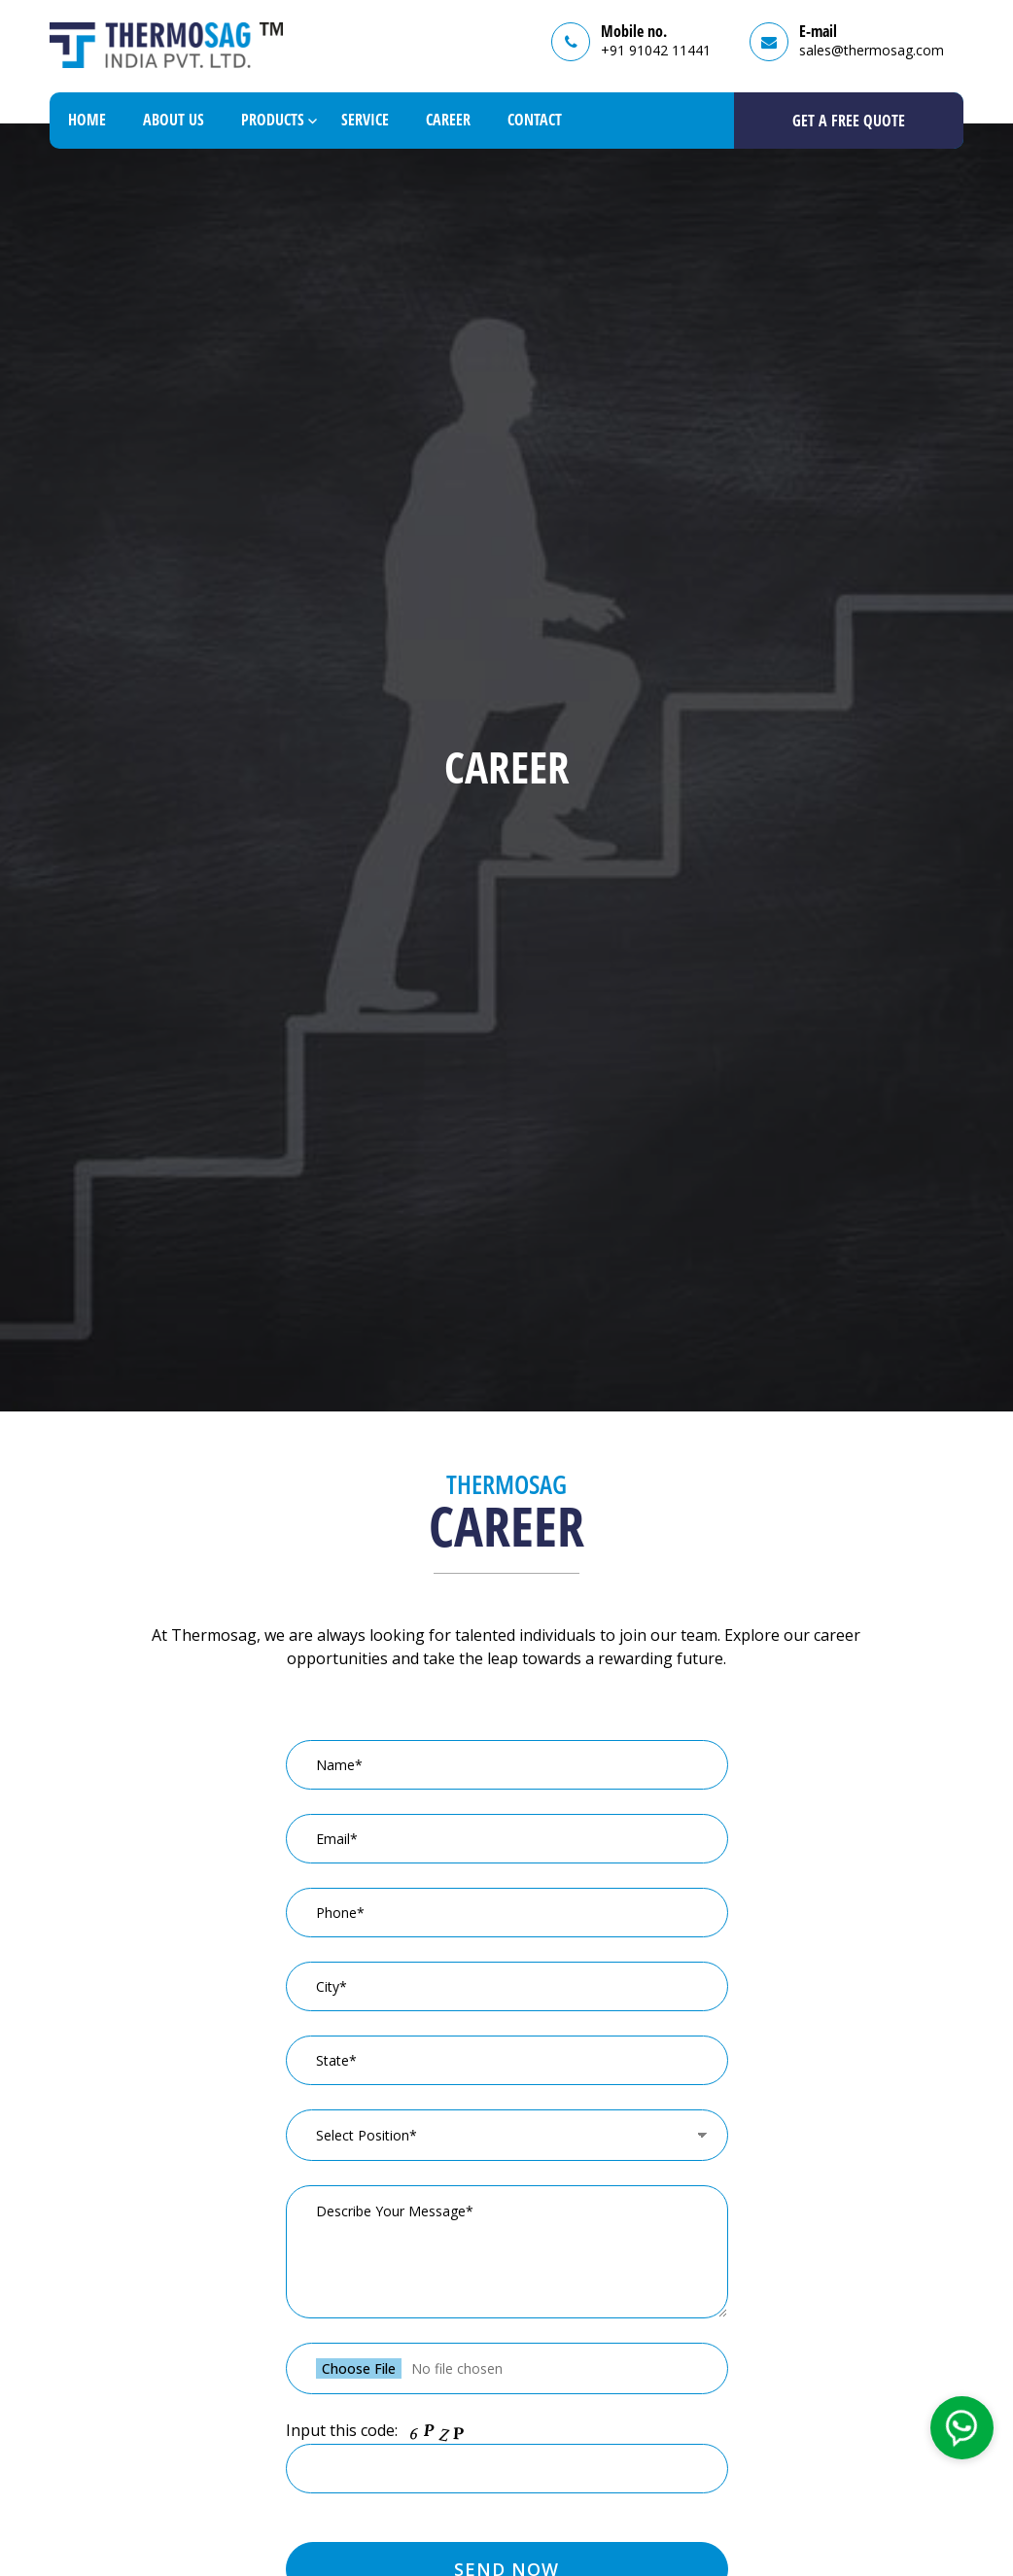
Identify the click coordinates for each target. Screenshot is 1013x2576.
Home (87, 119)
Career (448, 119)
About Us (173, 119)
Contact (534, 119)
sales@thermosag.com (871, 50)
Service (365, 119)
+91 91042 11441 (656, 50)
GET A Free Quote (848, 120)
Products (272, 119)
